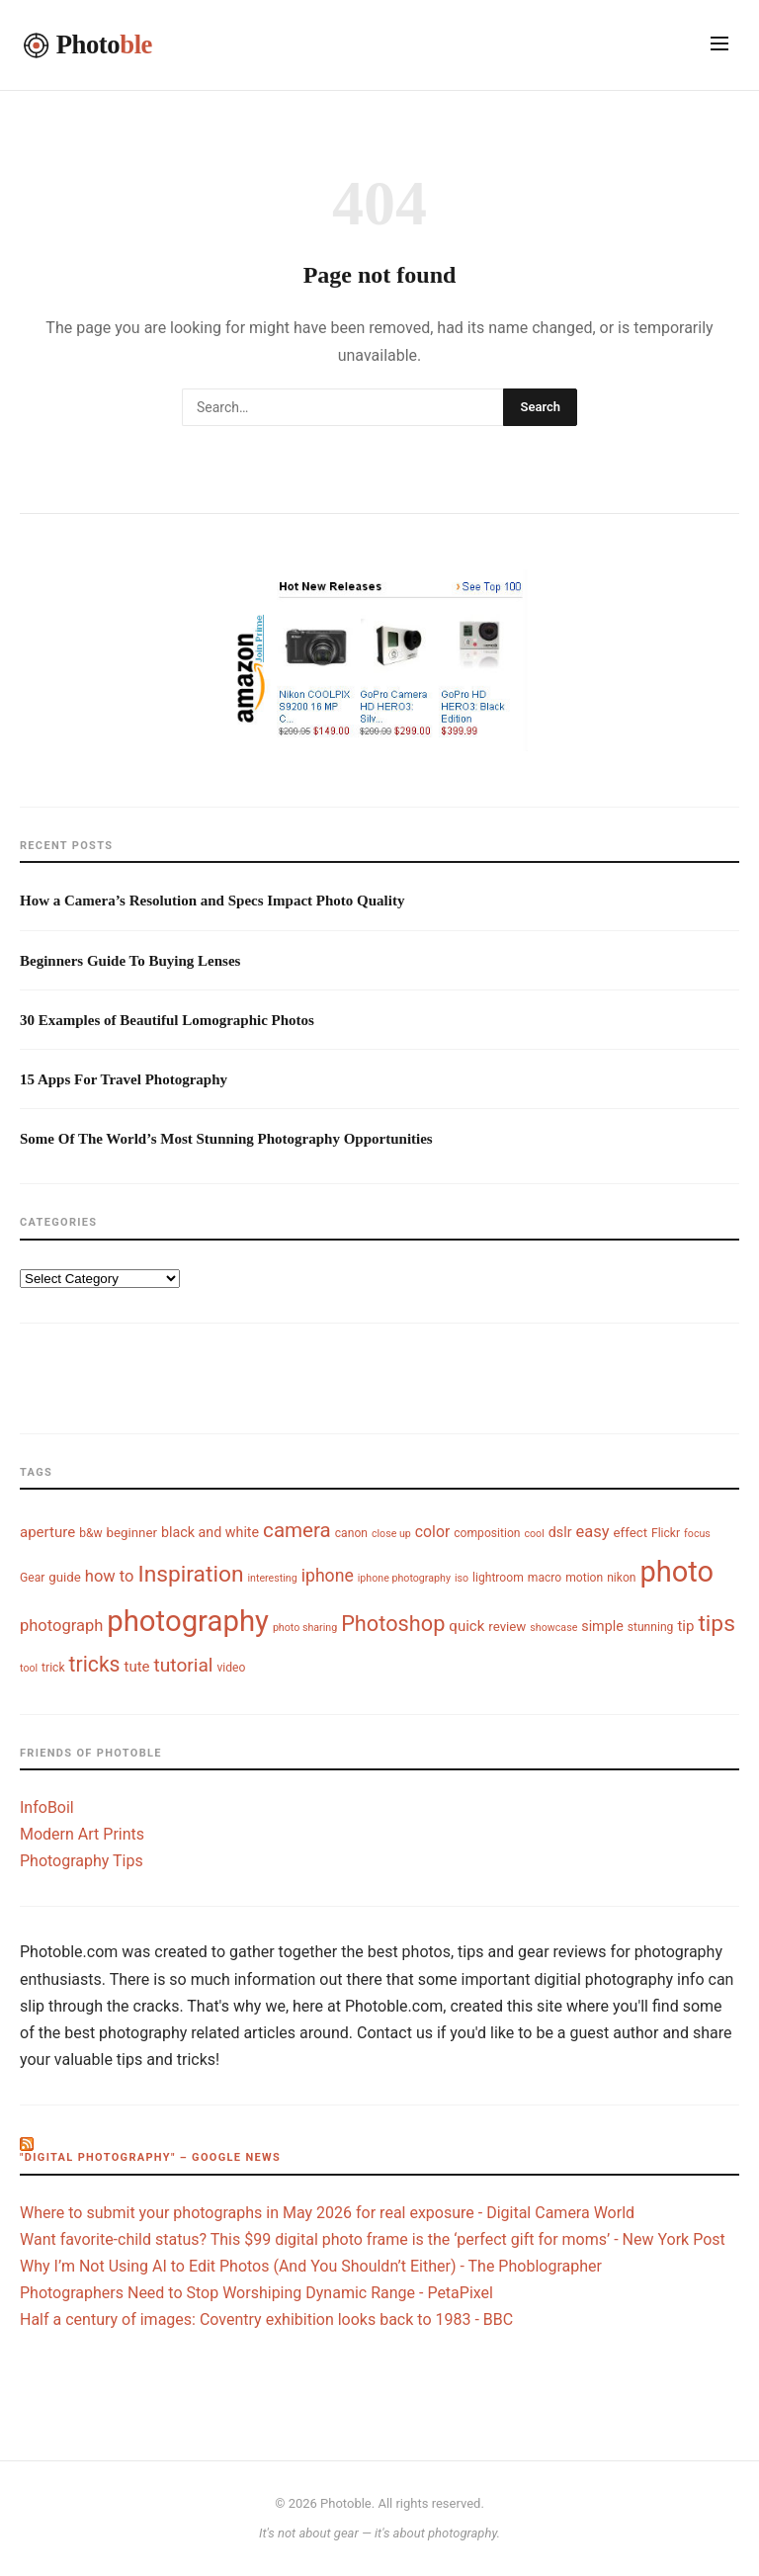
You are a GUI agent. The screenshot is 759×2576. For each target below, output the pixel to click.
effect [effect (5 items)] (630, 1532)
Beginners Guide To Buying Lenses (130, 961)
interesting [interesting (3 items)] (271, 1578)
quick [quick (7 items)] (466, 1626)
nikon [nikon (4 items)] (621, 1578)
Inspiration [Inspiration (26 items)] (190, 1574)
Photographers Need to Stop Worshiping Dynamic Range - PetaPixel (256, 2292)
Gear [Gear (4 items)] (32, 1578)
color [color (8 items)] (432, 1531)
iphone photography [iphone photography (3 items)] (404, 1578)
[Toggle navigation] (719, 45)
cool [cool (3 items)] (534, 1533)
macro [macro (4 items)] (544, 1578)
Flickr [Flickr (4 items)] (665, 1533)
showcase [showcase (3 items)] (553, 1627)
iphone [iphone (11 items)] (327, 1576)
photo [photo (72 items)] (677, 1572)
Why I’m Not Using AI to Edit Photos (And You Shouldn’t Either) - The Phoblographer (311, 2266)
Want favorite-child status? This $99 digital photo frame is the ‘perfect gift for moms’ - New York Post (372, 2239)
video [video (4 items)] (230, 1667)
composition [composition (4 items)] (487, 1533)
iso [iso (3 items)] (461, 1578)
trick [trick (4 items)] (53, 1667)
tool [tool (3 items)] (29, 1668)
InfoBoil (47, 1807)
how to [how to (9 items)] (109, 1576)
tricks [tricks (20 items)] (95, 1664)
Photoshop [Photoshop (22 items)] (393, 1623)
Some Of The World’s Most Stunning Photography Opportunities (226, 1139)
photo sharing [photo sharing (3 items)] (305, 1627)
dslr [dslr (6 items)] (560, 1532)
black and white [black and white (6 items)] (210, 1532)
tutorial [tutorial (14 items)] (183, 1665)
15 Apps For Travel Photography (123, 1079)
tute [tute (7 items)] (137, 1666)
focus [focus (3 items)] (697, 1533)
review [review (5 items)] (507, 1626)
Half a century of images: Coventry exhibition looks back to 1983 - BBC (266, 2319)
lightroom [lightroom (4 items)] (498, 1578)
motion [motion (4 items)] (584, 1578)
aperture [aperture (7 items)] (47, 1532)
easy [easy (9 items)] (592, 1531)
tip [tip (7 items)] (685, 1626)
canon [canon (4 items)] (351, 1533)
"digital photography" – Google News (150, 2157)
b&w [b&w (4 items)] (90, 1533)
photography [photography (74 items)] (188, 1621)
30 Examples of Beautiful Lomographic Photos (167, 1020)
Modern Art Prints (82, 1834)
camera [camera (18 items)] (297, 1530)
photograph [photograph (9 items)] (61, 1625)
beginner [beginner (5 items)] (132, 1532)
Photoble (346, 2503)
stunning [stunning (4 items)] (651, 1627)
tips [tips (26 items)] (716, 1623)
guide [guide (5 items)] (64, 1577)
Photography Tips (81, 1860)
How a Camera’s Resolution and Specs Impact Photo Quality (212, 900)
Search (540, 406)
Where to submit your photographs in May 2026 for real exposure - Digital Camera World (327, 2212)
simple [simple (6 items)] (602, 1626)
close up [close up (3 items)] (391, 1533)
